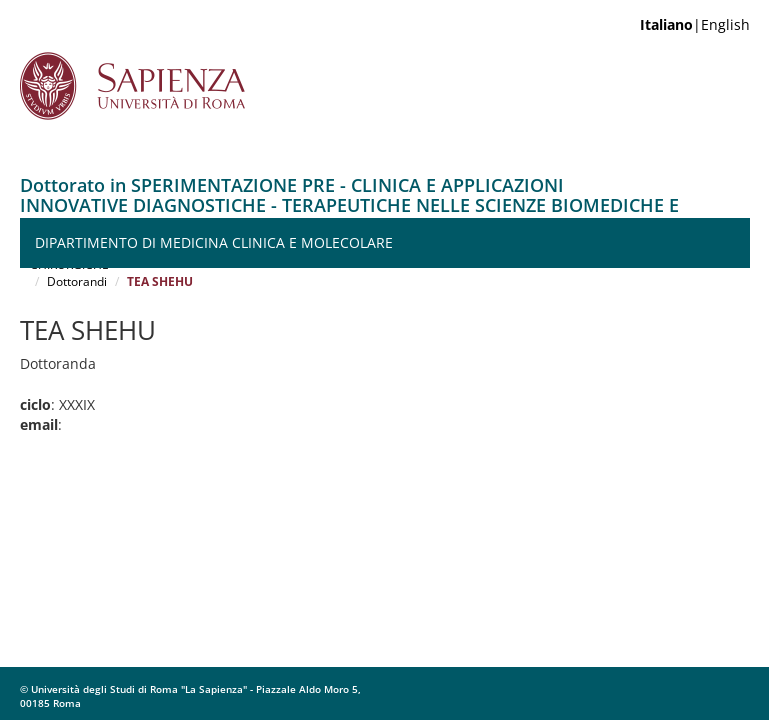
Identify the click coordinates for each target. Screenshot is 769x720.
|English (695, 24)
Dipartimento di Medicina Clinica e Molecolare (214, 242)
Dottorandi (77, 281)
